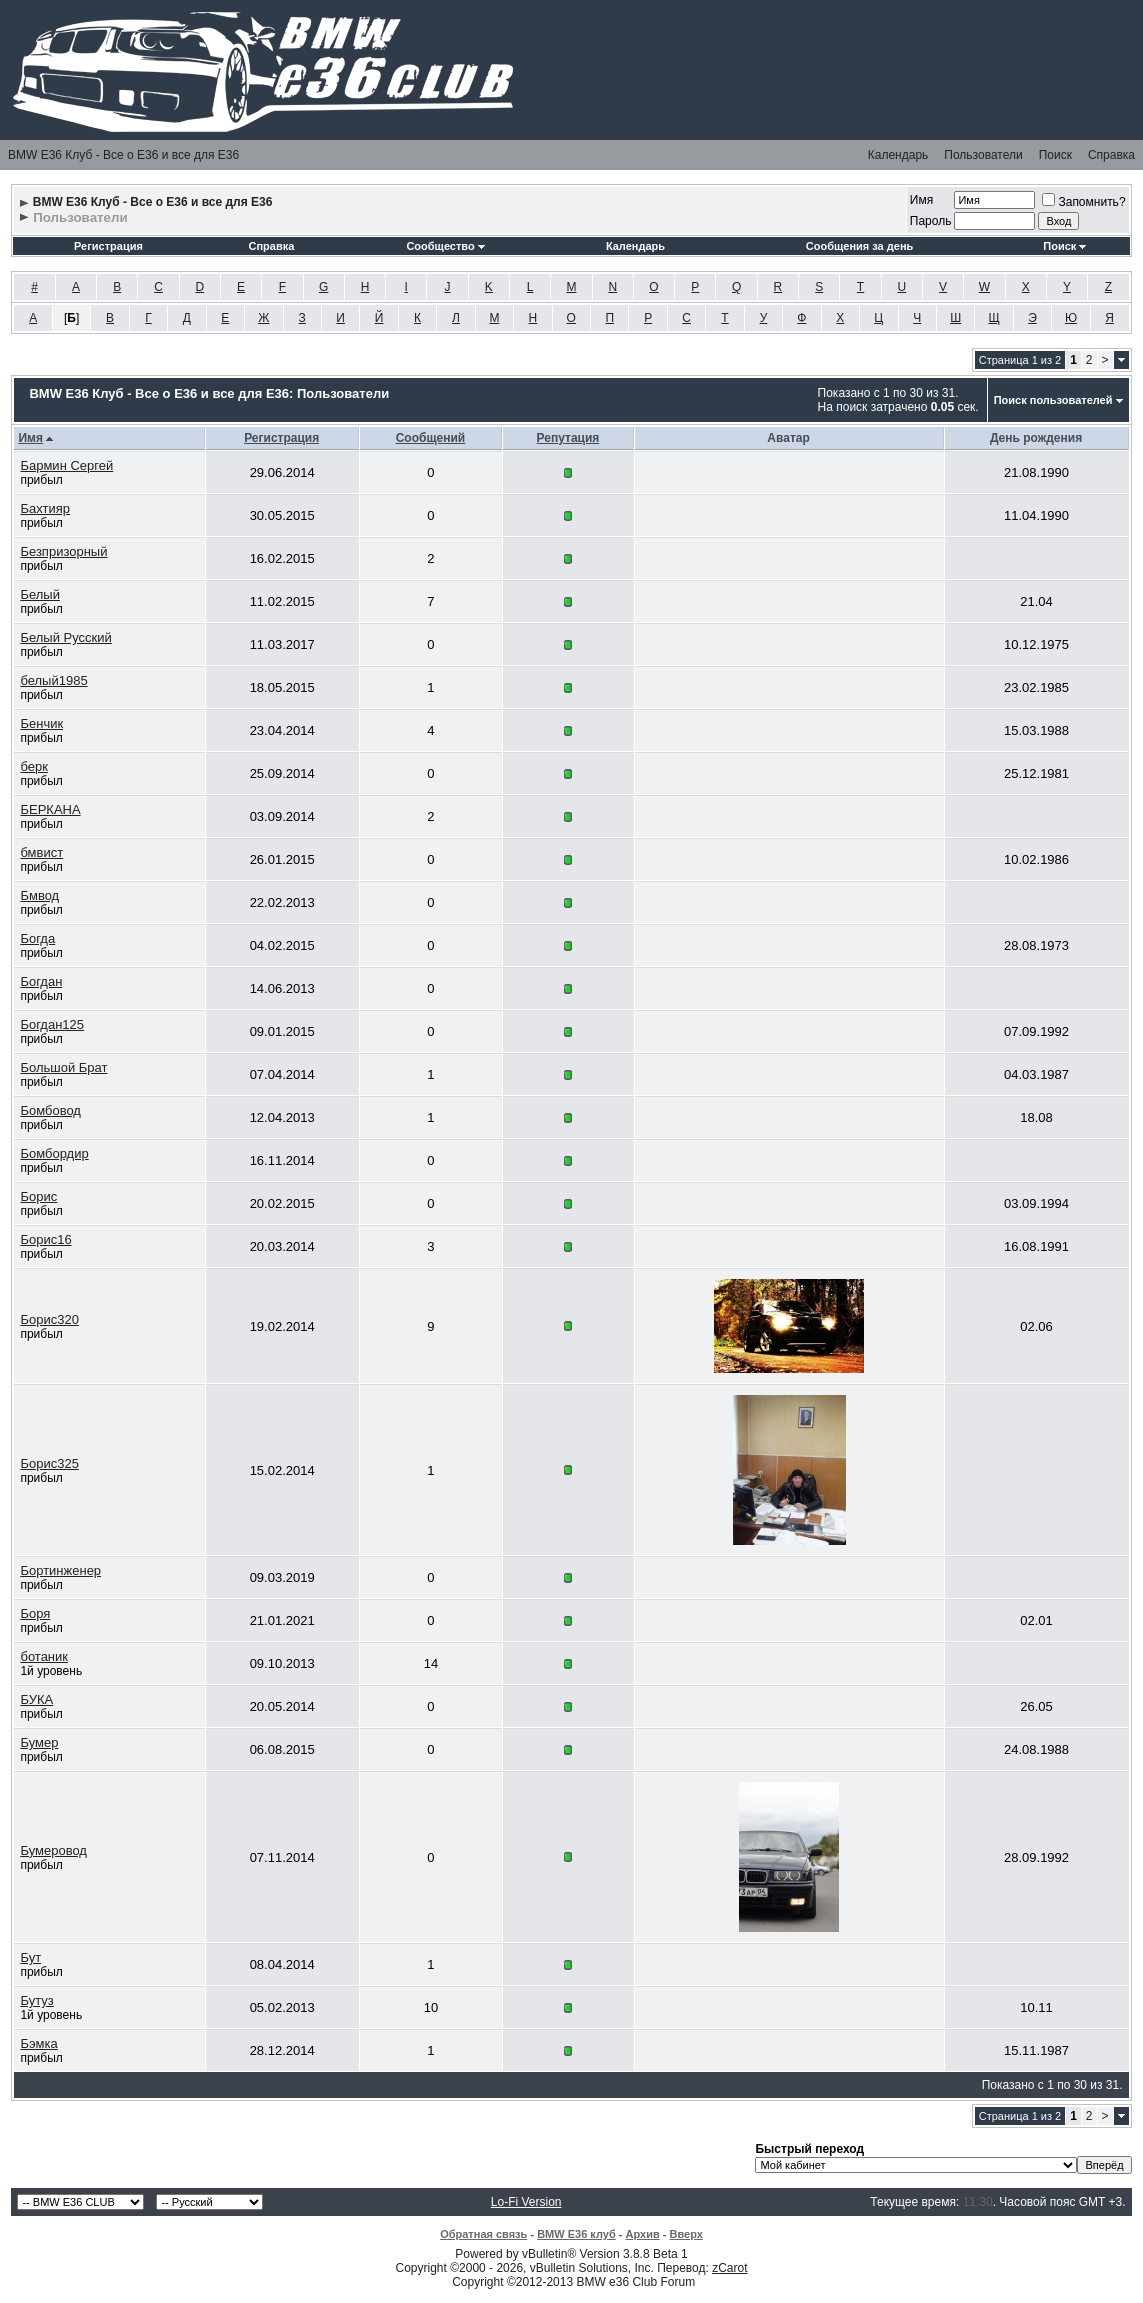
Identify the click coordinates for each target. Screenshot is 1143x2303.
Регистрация (108, 246)
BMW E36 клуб (576, 2234)
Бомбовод (50, 1110)
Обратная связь (483, 2234)
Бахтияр (45, 508)
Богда (37, 938)
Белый (40, 594)
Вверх (685, 2234)
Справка (1111, 155)
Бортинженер (60, 1570)
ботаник (44, 1656)
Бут (30, 1957)
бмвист (41, 852)
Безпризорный (63, 551)
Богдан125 (52, 1024)
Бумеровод (53, 1850)
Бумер (39, 1742)
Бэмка (38, 2043)
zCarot (729, 2268)
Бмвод (39, 895)
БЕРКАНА (50, 809)
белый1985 (53, 680)
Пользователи (983, 155)
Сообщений (431, 438)
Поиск (1055, 155)
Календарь (898, 155)
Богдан (41, 981)
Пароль (931, 221)
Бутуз (36, 2000)
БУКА (36, 1699)
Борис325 (49, 1463)
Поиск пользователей (1053, 400)
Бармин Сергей (66, 465)
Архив (643, 2234)
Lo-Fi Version (526, 2202)
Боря (35, 1613)
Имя (921, 200)
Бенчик (41, 723)
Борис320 (49, 1319)
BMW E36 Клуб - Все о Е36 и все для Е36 (123, 155)
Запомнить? (1083, 202)
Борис (38, 1196)
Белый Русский (65, 637)
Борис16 (45, 1239)
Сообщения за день (859, 246)
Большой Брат (63, 1067)
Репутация (568, 438)
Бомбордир (54, 1153)
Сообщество (445, 246)
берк (33, 766)
